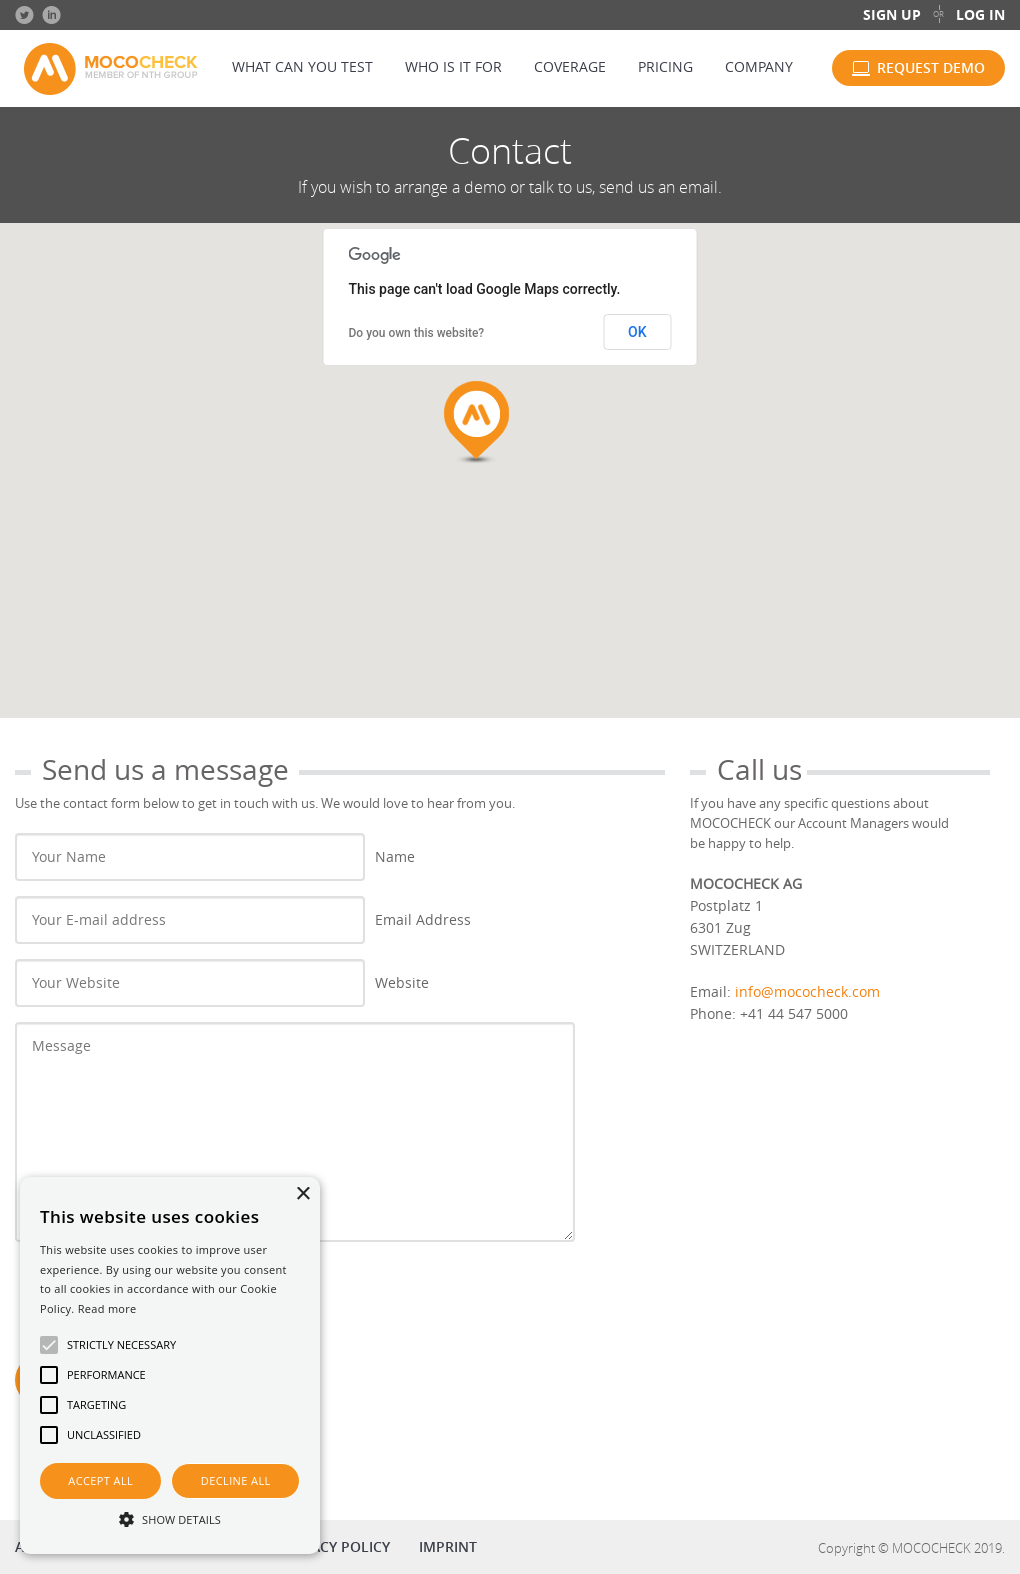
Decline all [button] (236, 1480)
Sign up (892, 14)
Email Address (423, 919)
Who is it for (453, 66)
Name (395, 856)
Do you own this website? (417, 333)
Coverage (570, 66)
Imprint (448, 1546)
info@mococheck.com (807, 991)
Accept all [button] (100, 1480)
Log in (980, 14)
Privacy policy (335, 1546)
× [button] (302, 1194)
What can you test (302, 66)
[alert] (170, 1365)
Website (402, 982)
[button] (170, 1518)
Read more (107, 1308)
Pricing (665, 66)
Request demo (931, 67)
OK (637, 332)
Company (759, 66)
